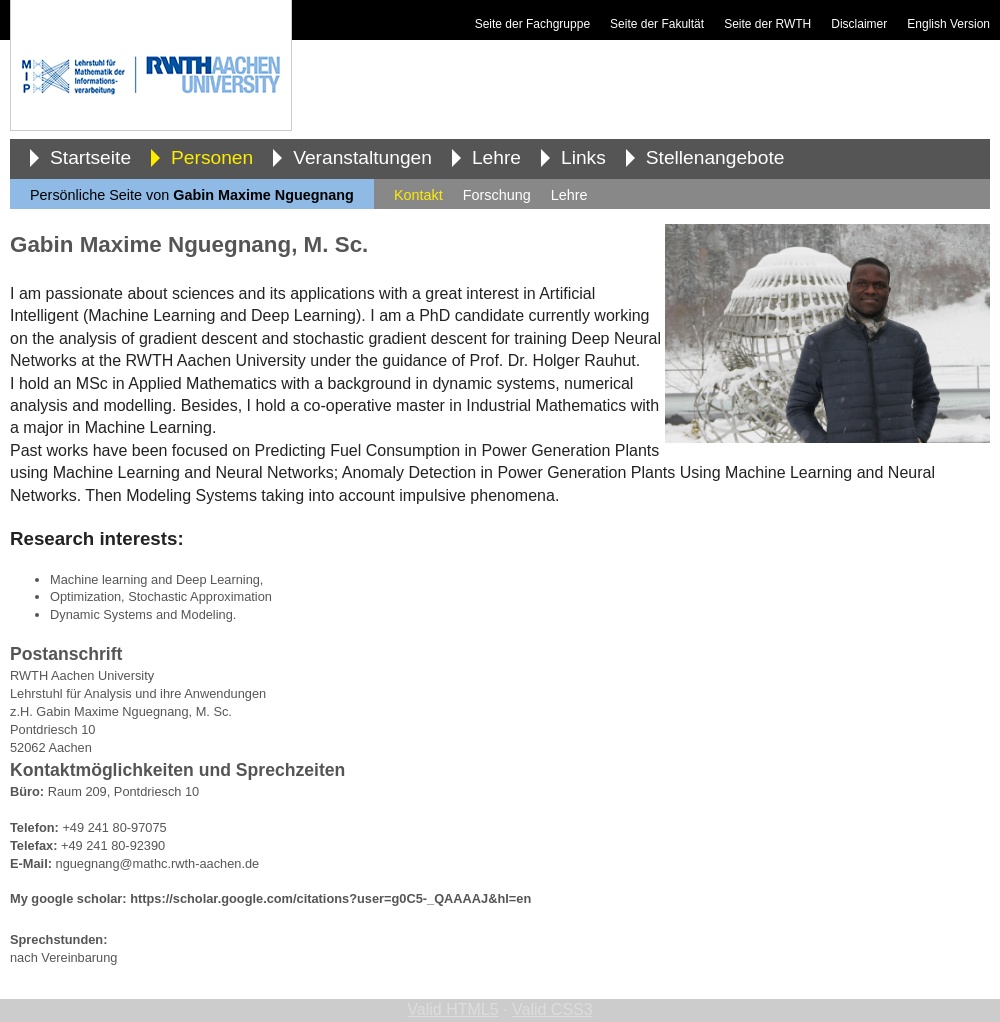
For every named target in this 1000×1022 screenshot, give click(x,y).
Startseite (90, 157)
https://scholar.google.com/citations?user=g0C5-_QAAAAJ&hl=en (330, 898)
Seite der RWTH (767, 24)
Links (583, 157)
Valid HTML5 (452, 1009)
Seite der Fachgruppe (532, 24)
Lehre (496, 157)
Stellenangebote (715, 157)
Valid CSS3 (552, 1009)
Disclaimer (859, 24)
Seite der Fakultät (657, 24)
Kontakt (418, 195)
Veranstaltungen (362, 157)
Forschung (497, 195)
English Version (948, 24)
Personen (212, 157)
